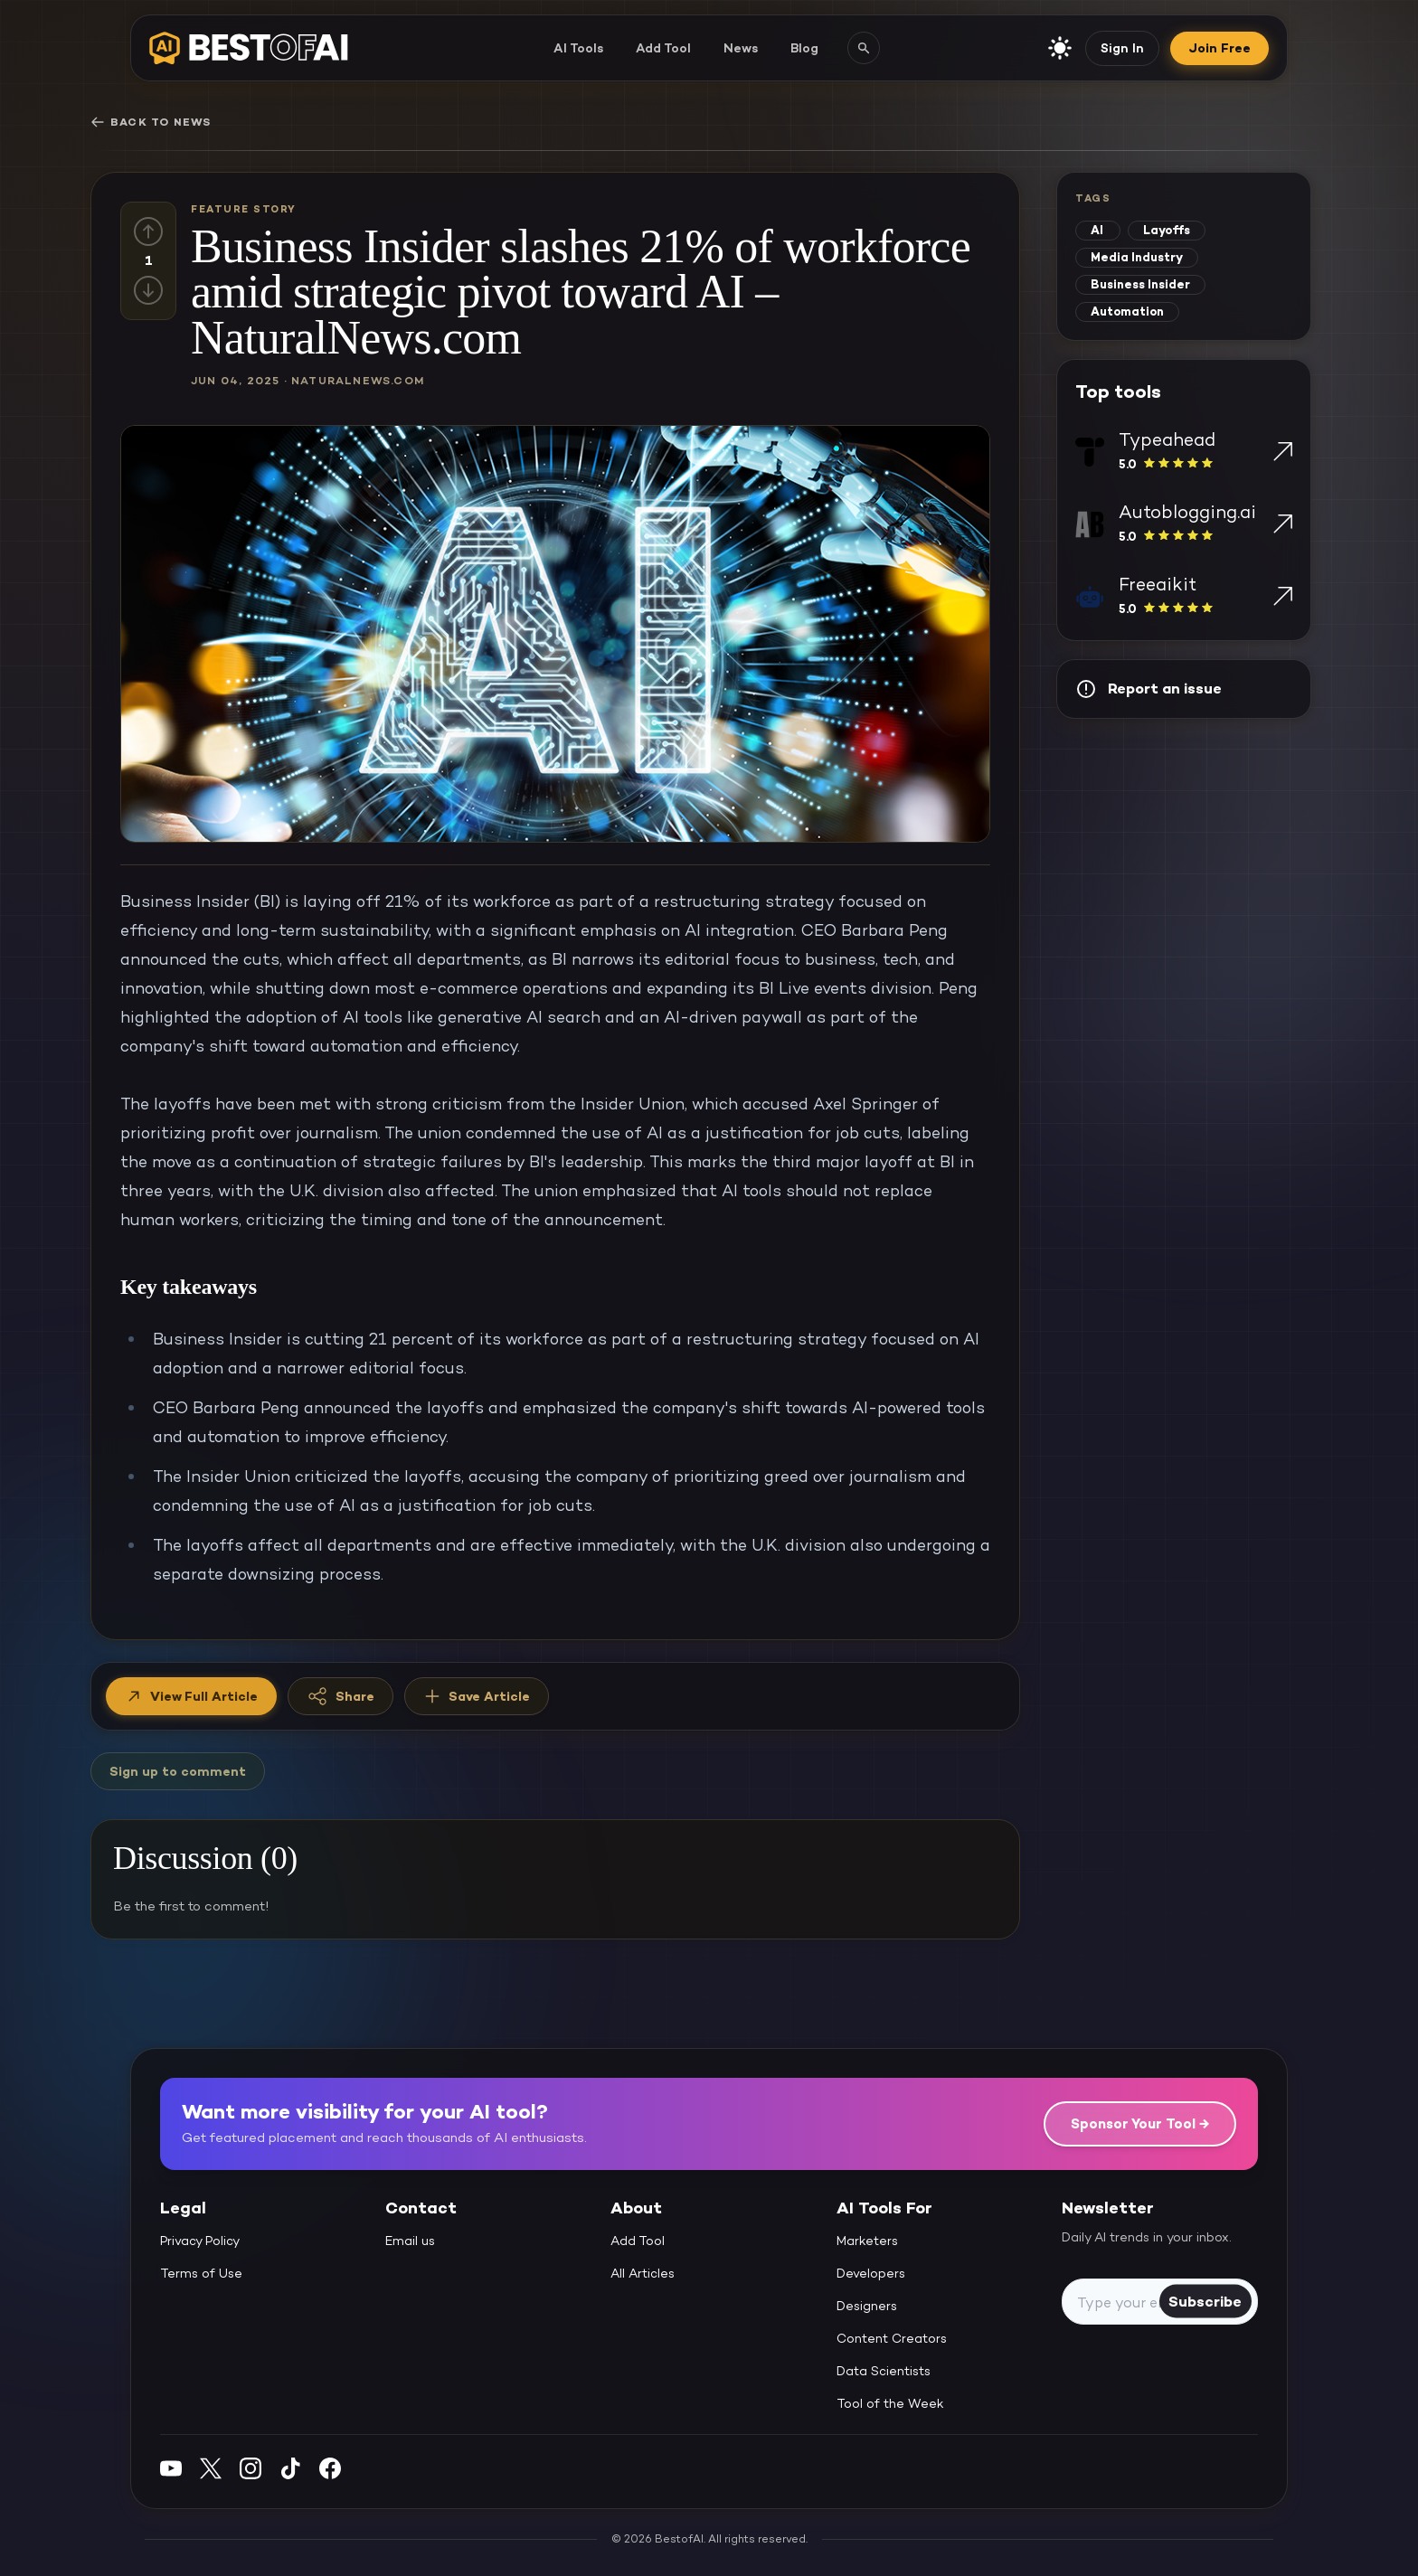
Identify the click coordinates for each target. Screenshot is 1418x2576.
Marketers (867, 2240)
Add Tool (663, 48)
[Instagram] (250, 2468)
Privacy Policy (200, 2240)
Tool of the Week (890, 2403)
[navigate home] (248, 48)
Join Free (1219, 48)
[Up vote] (148, 231)
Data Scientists (884, 2371)
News (740, 48)
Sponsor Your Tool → (1140, 2123)
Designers (867, 2306)
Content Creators (892, 2338)
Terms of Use (201, 2273)
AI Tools (578, 48)
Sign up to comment (177, 1771)
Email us (410, 2240)
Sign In (1122, 48)
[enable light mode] (1059, 47)
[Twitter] (211, 2468)
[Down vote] (148, 290)
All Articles (642, 2273)
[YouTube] (171, 2468)
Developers (871, 2273)
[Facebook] (330, 2468)
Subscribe (1205, 2300)
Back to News (150, 122)
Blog (804, 48)
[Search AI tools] (863, 48)
